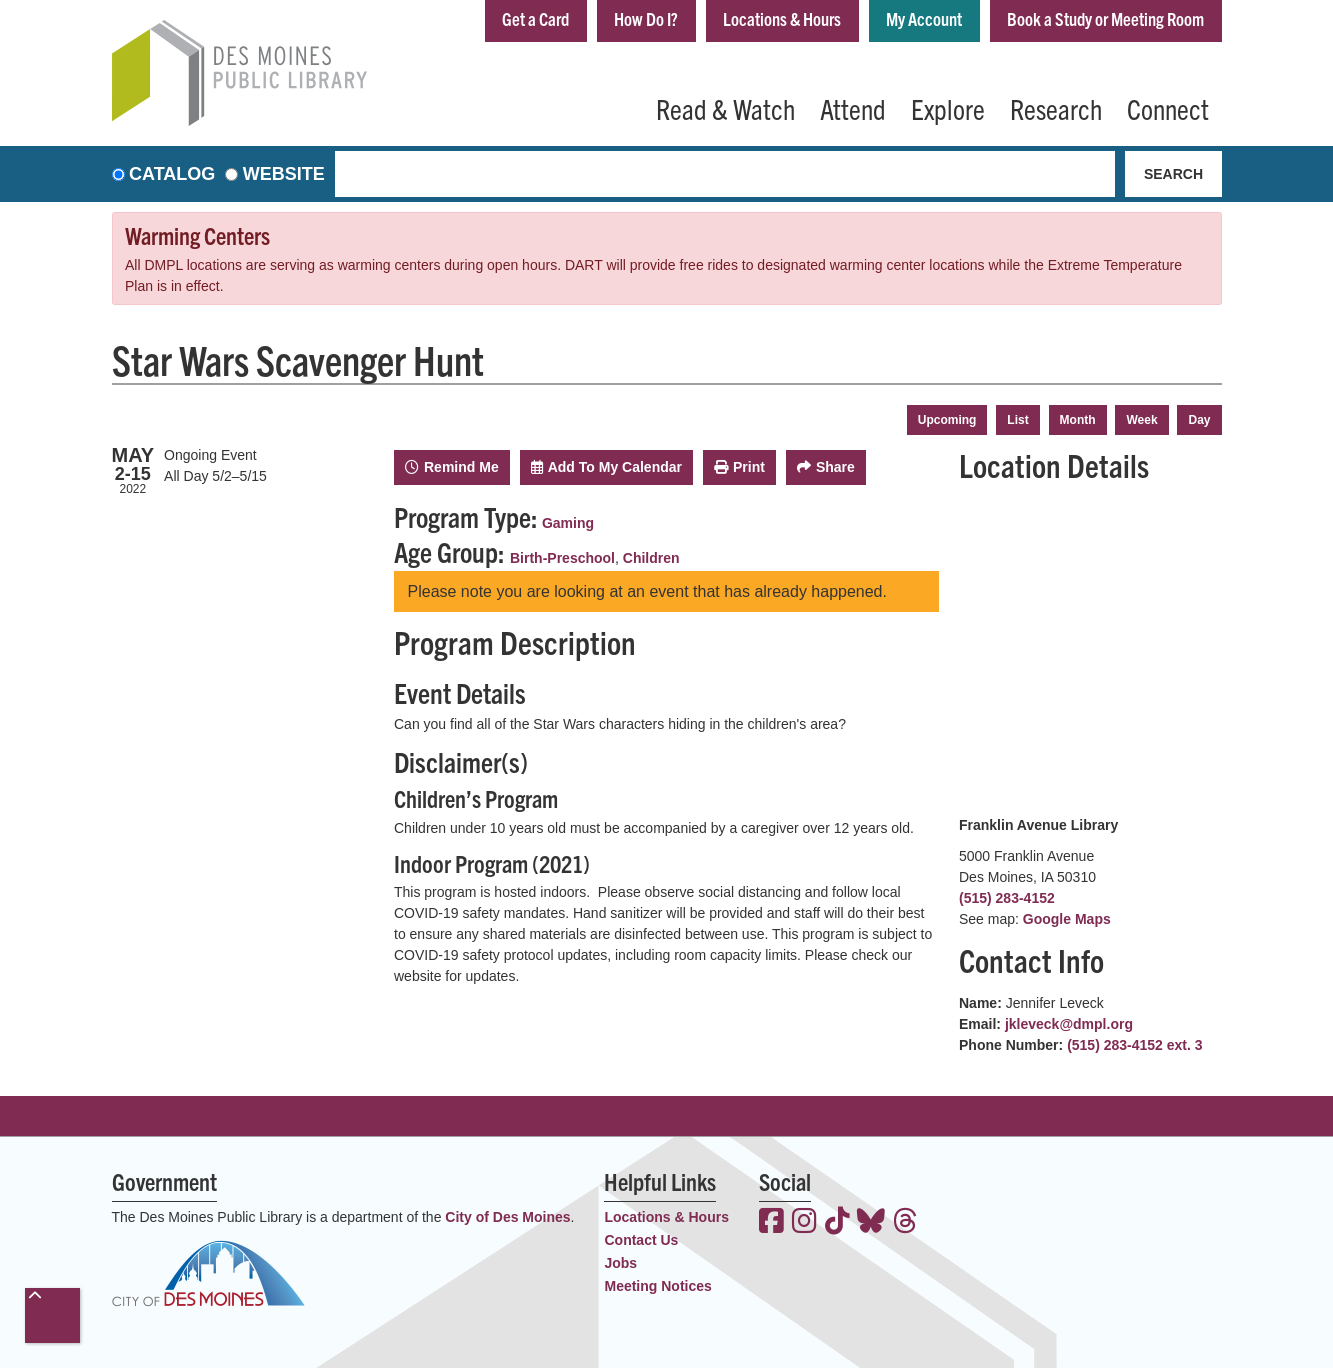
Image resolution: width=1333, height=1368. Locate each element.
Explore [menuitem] (948, 108)
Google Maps (1067, 919)
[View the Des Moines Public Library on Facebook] (771, 1223)
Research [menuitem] (1056, 108)
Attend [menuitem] (853, 108)
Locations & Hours (782, 18)
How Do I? (646, 18)
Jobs (620, 1263)
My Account (924, 18)
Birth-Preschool (562, 558)
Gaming (568, 523)
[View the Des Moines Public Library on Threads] (905, 1223)
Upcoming (947, 420)
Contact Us (641, 1240)
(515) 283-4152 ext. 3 (1134, 1045)
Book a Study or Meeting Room (1105, 18)
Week (1141, 420)
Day (1199, 420)
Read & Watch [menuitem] (725, 108)
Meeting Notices (657, 1286)
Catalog (172, 174)
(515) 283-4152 (1007, 898)
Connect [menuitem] (1168, 108)
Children (651, 558)
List (1017, 420)
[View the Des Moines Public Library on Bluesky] (871, 1223)
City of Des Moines (507, 1217)
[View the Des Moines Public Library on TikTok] (837, 1223)
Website (284, 174)
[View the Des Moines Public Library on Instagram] (804, 1223)
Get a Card (535, 18)
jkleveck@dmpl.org (1069, 1024)
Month (1078, 420)
